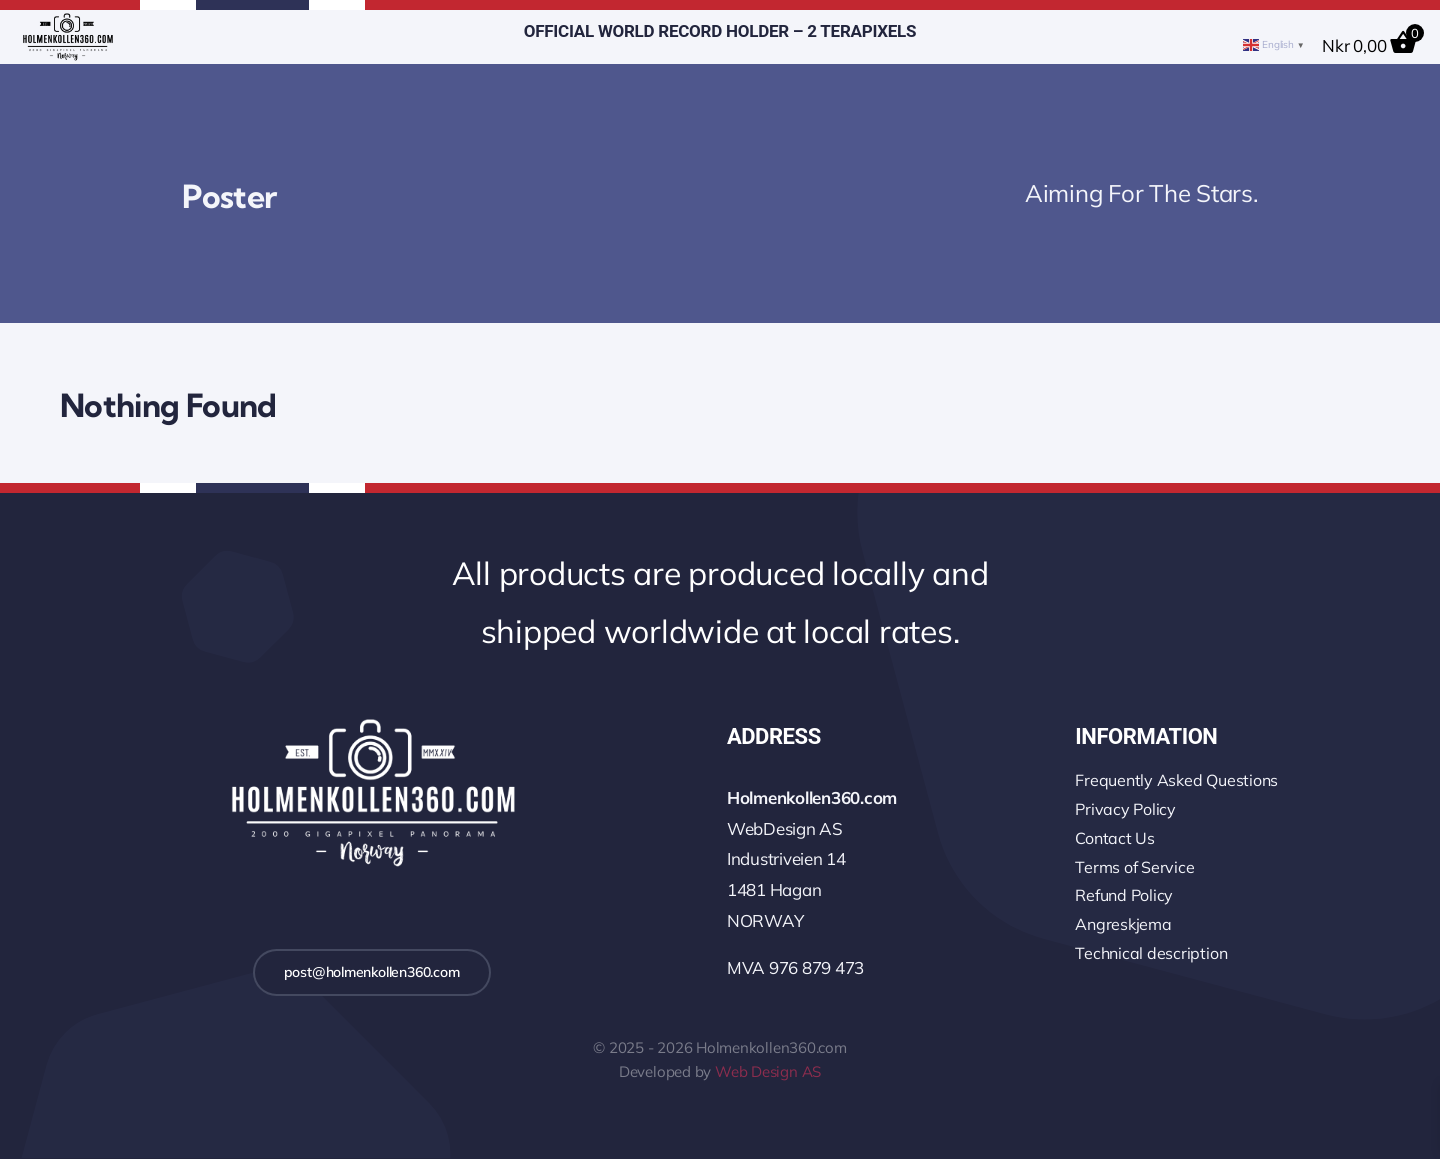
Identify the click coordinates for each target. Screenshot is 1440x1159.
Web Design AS (768, 1071)
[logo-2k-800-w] (372, 721)
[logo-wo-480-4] (67, 21)
